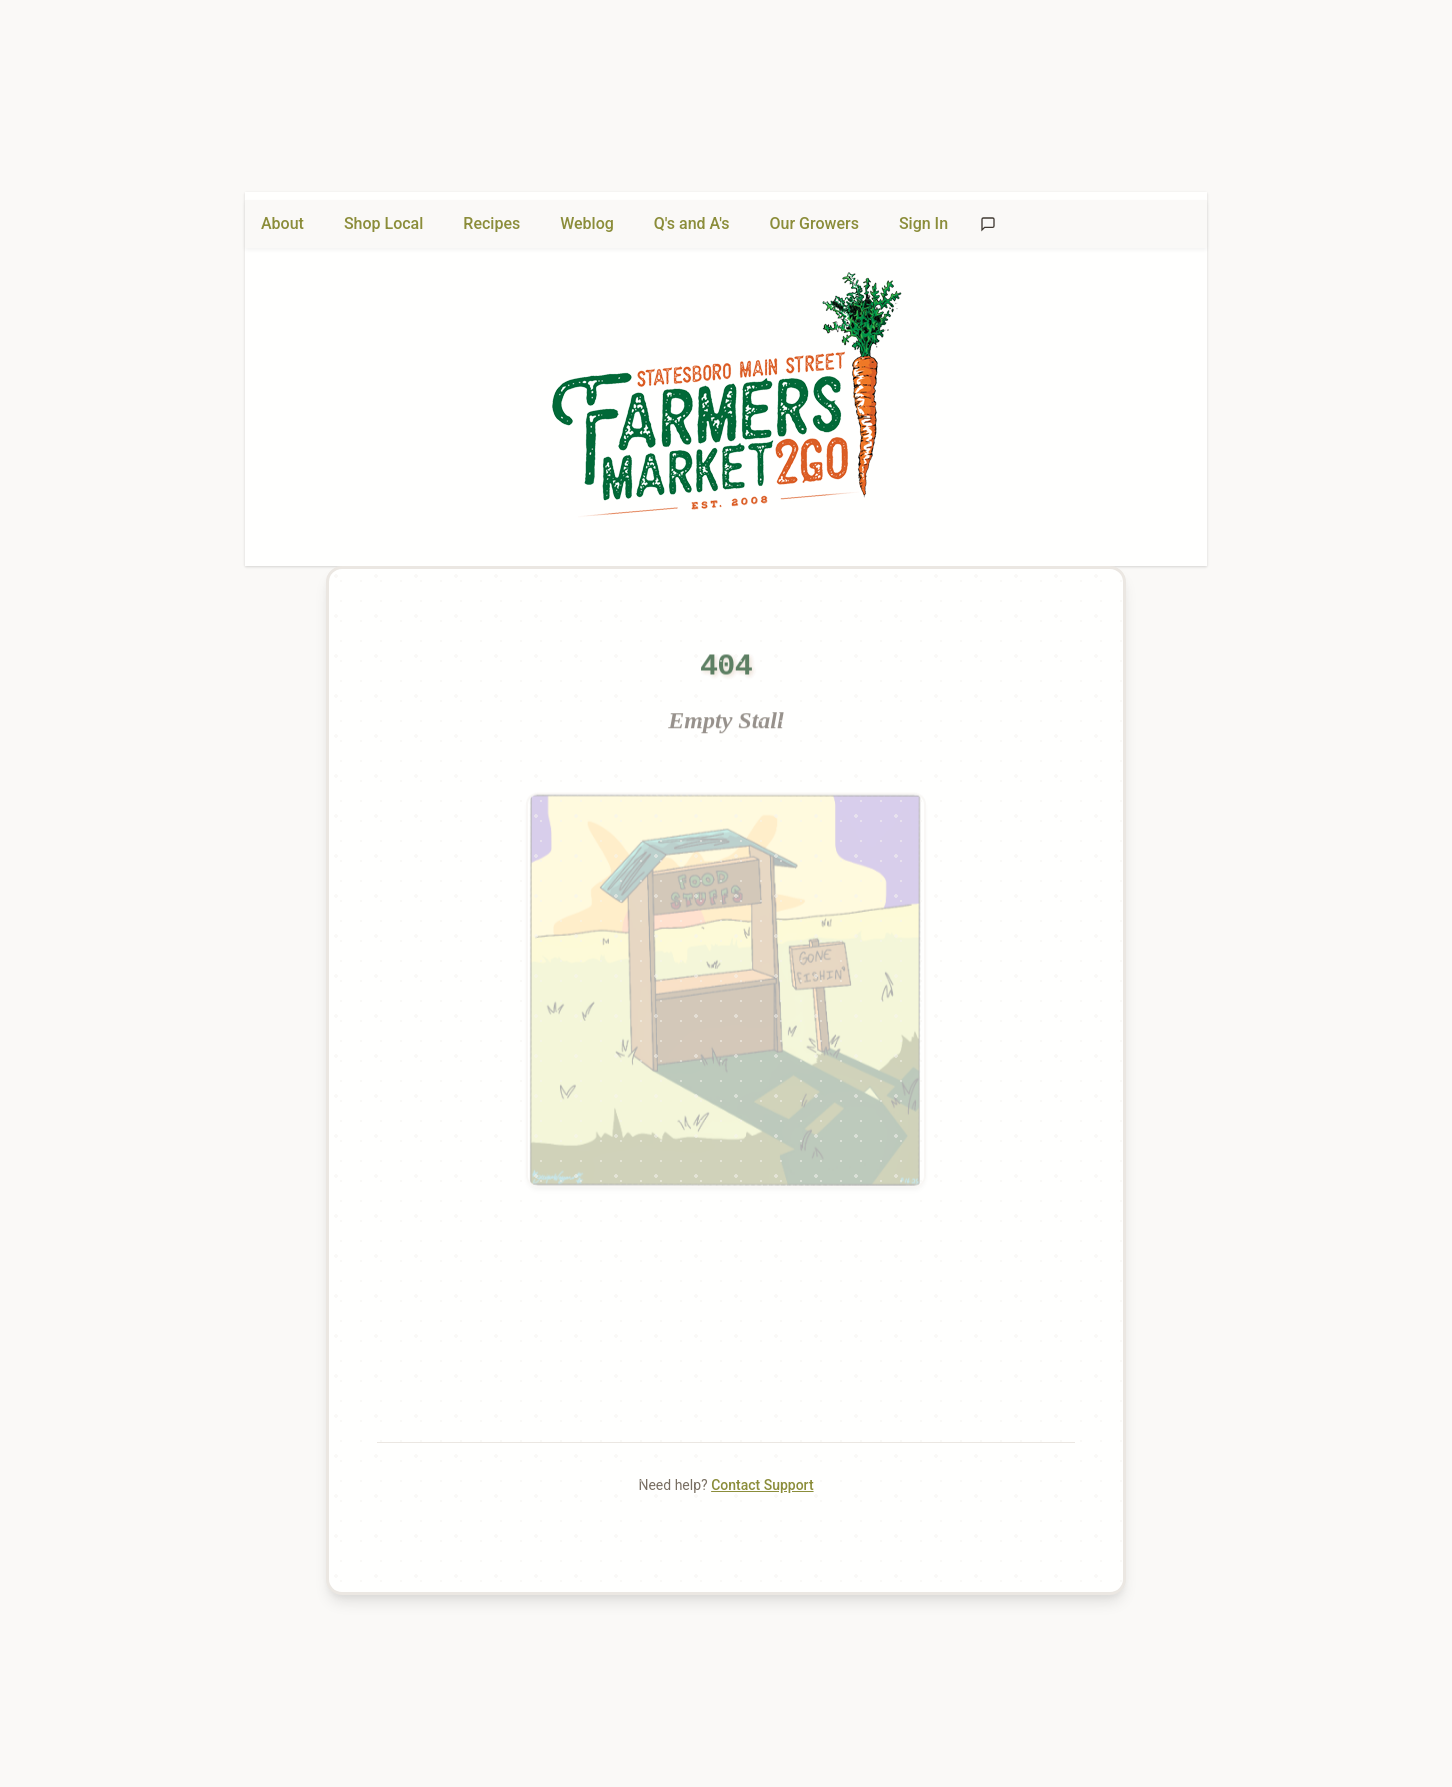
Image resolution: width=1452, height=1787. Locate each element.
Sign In (923, 223)
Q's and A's (692, 223)
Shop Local (383, 223)
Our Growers (814, 223)
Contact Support (762, 1485)
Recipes (491, 223)
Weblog (587, 223)
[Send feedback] (988, 224)
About (282, 223)
